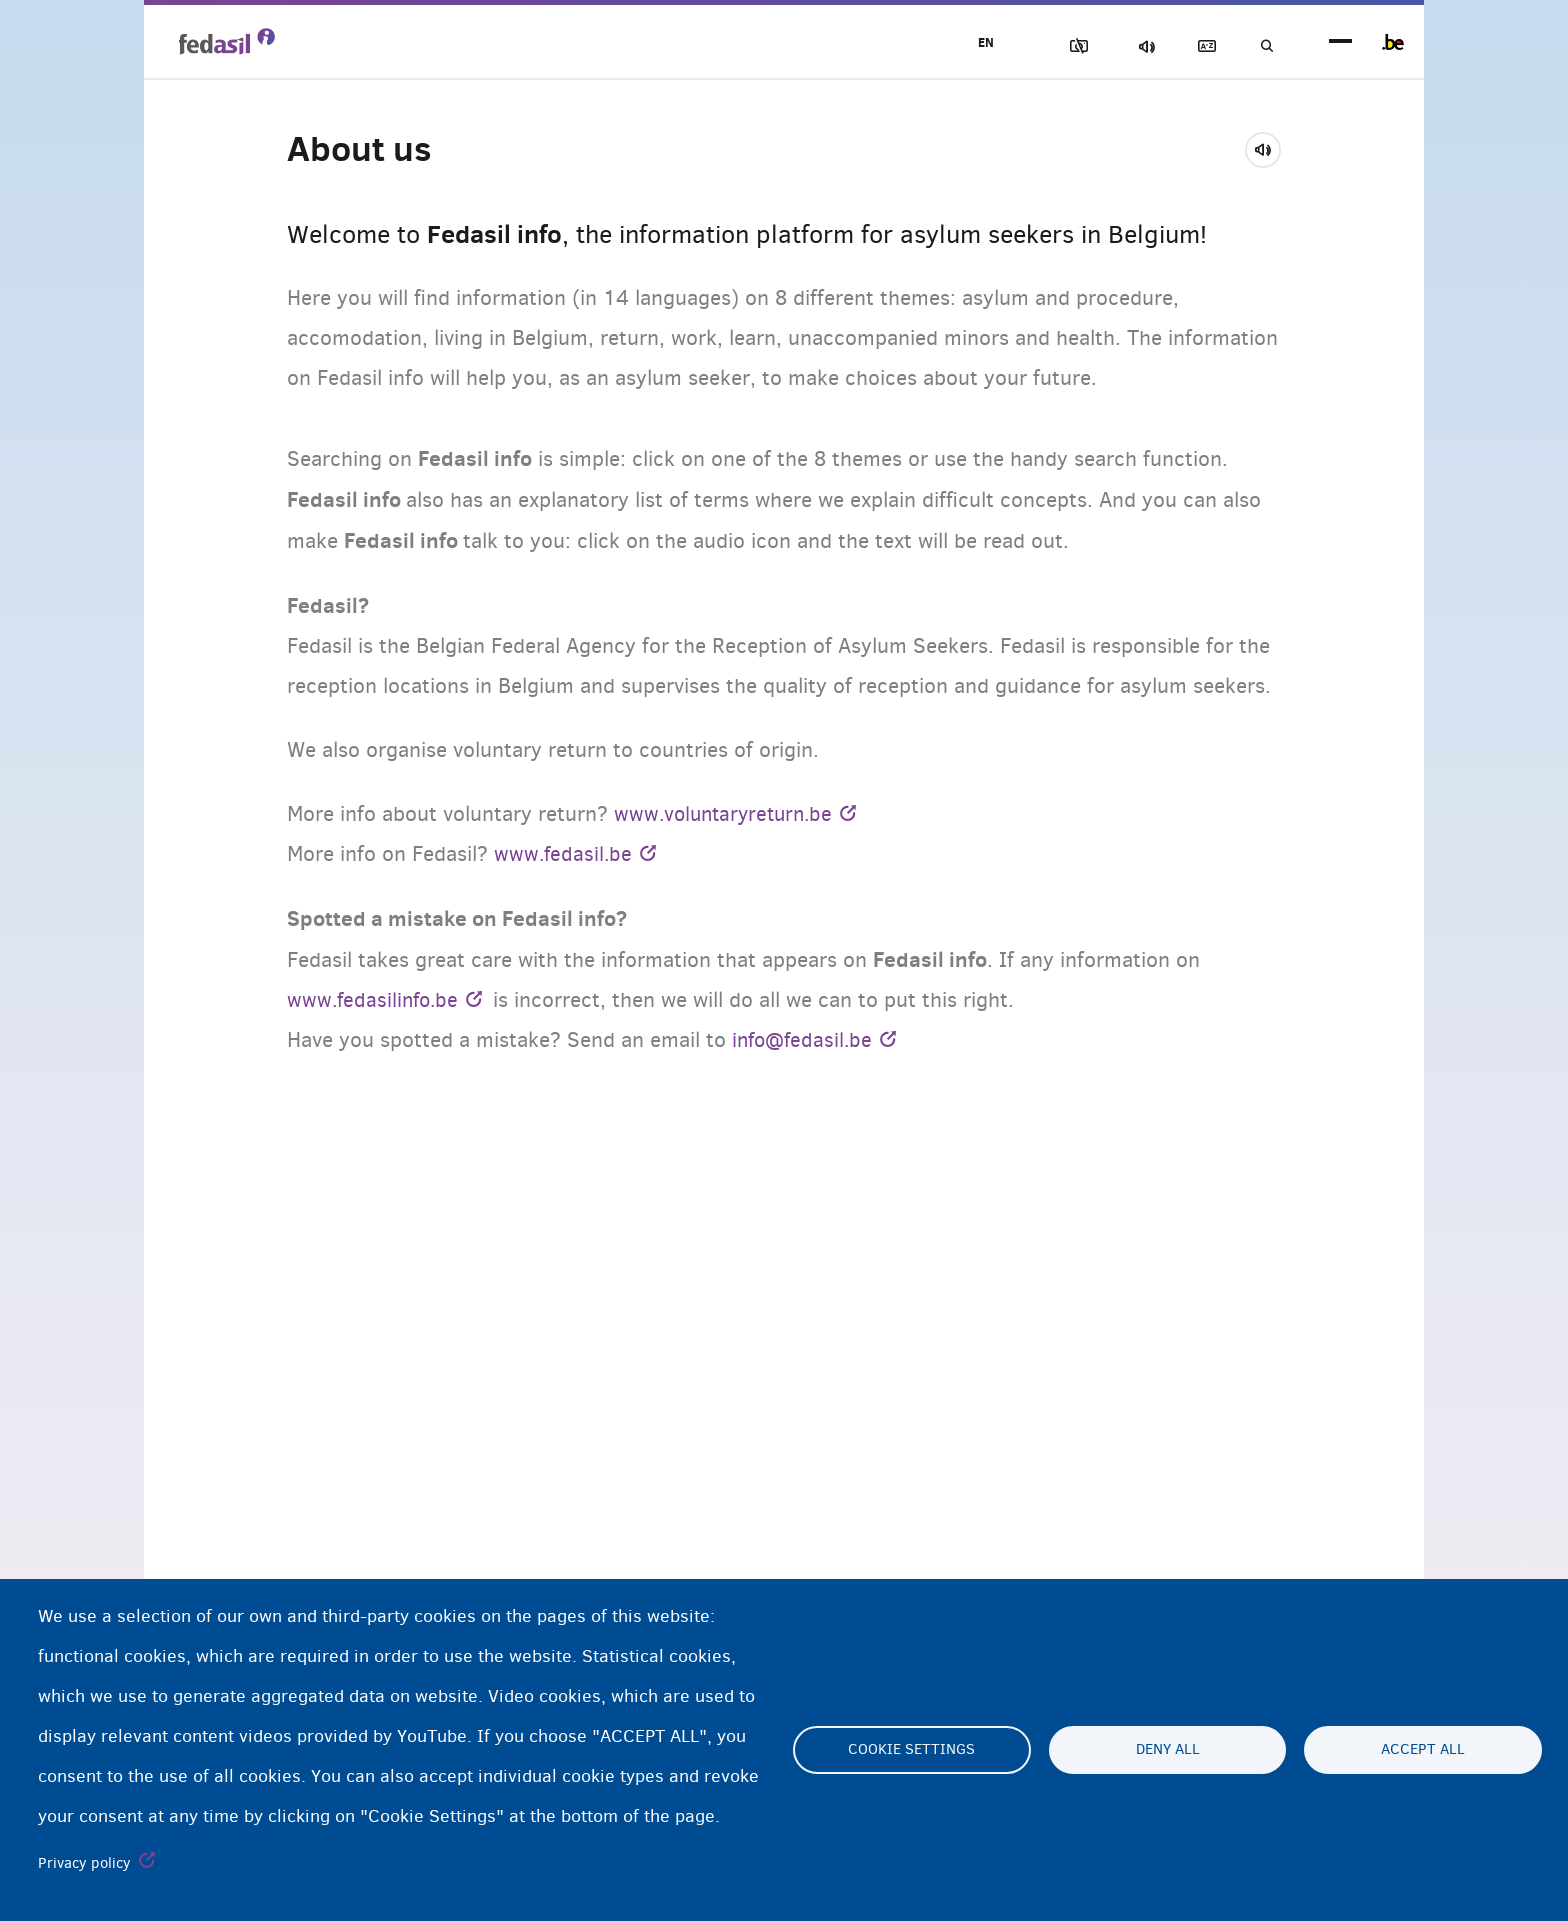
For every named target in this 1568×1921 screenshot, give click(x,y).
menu (1340, 42)
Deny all (1168, 1750)
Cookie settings (911, 1750)
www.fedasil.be (564, 854)
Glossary (1195, 46)
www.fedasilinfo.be (375, 1000)
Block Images (1055, 46)
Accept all (1423, 1750)
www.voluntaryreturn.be (728, 814)
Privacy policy (84, 1863)
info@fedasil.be (805, 1040)
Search (1264, 46)
